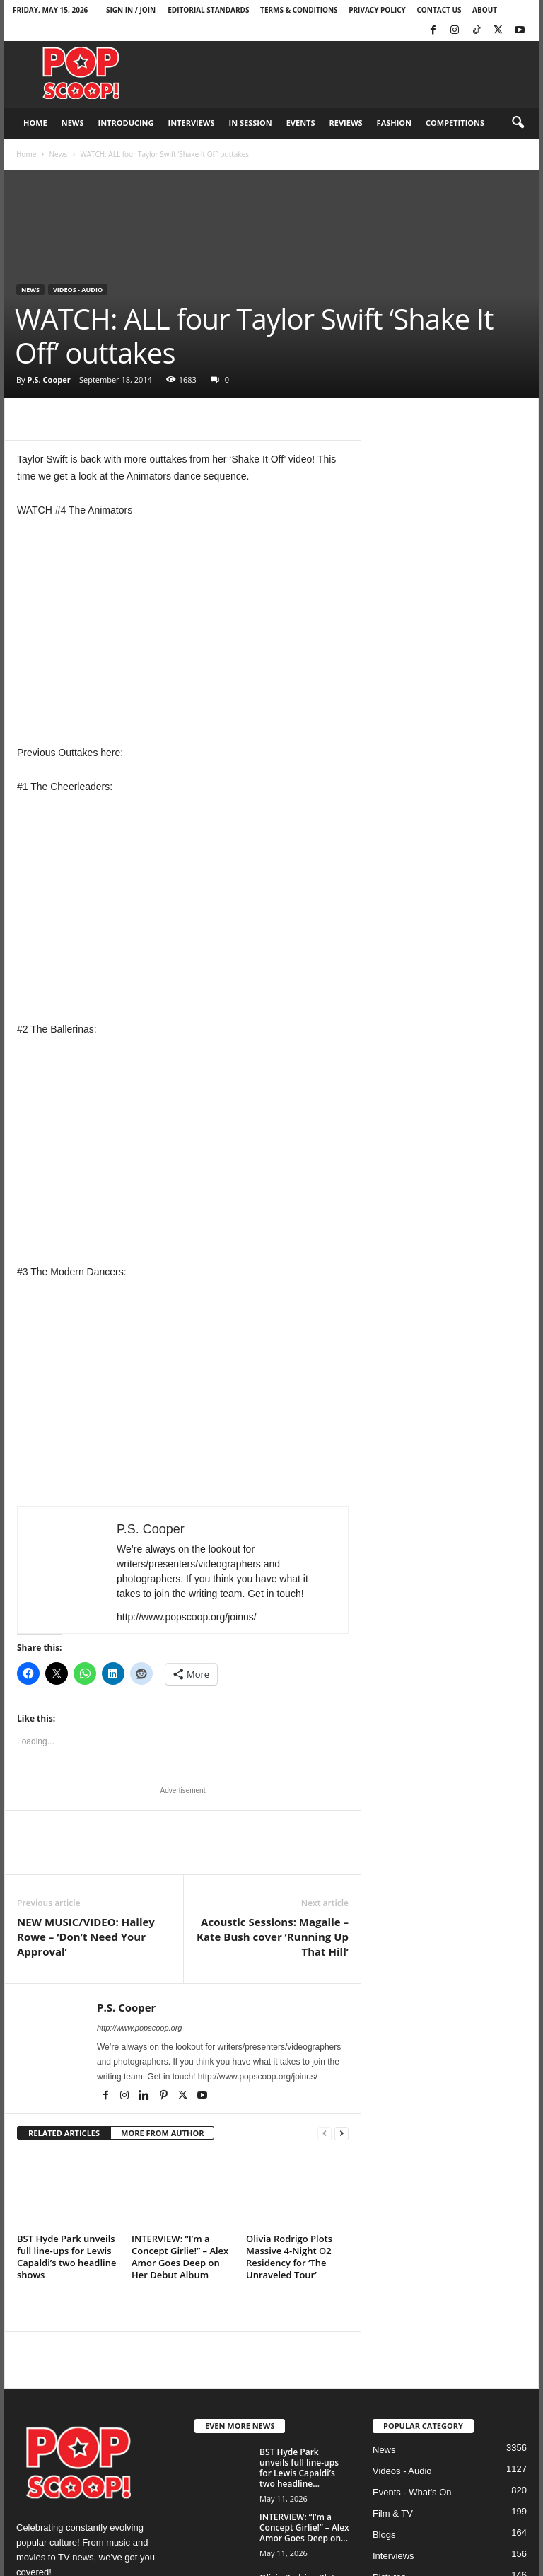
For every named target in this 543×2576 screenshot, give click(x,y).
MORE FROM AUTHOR (162, 2133)
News (73, 122)
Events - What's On (412, 2492)
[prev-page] (324, 2133)
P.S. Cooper (48, 379)
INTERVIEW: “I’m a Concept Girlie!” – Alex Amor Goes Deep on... (304, 2527)
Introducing (126, 122)
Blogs (384, 2534)
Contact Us (438, 10)
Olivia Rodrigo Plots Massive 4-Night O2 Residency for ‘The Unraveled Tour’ (289, 2256)
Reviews (346, 122)
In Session (250, 122)
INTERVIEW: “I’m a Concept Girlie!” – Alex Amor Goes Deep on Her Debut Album (180, 2256)
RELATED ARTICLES (64, 2133)
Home (35, 122)
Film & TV (393, 2513)
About (484, 10)
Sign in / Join (131, 10)
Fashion (394, 122)
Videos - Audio (78, 289)
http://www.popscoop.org (139, 2028)
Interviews (191, 122)
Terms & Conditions (299, 10)
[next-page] (341, 2133)
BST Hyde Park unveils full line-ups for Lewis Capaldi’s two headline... (299, 2468)
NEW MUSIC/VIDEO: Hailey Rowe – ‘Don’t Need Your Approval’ (86, 1937)
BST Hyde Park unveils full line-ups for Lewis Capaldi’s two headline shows (66, 2256)
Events (300, 122)
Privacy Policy (377, 10)
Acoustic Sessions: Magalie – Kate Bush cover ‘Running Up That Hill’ (273, 1937)
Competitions (455, 122)
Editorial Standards (208, 10)
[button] (517, 123)
